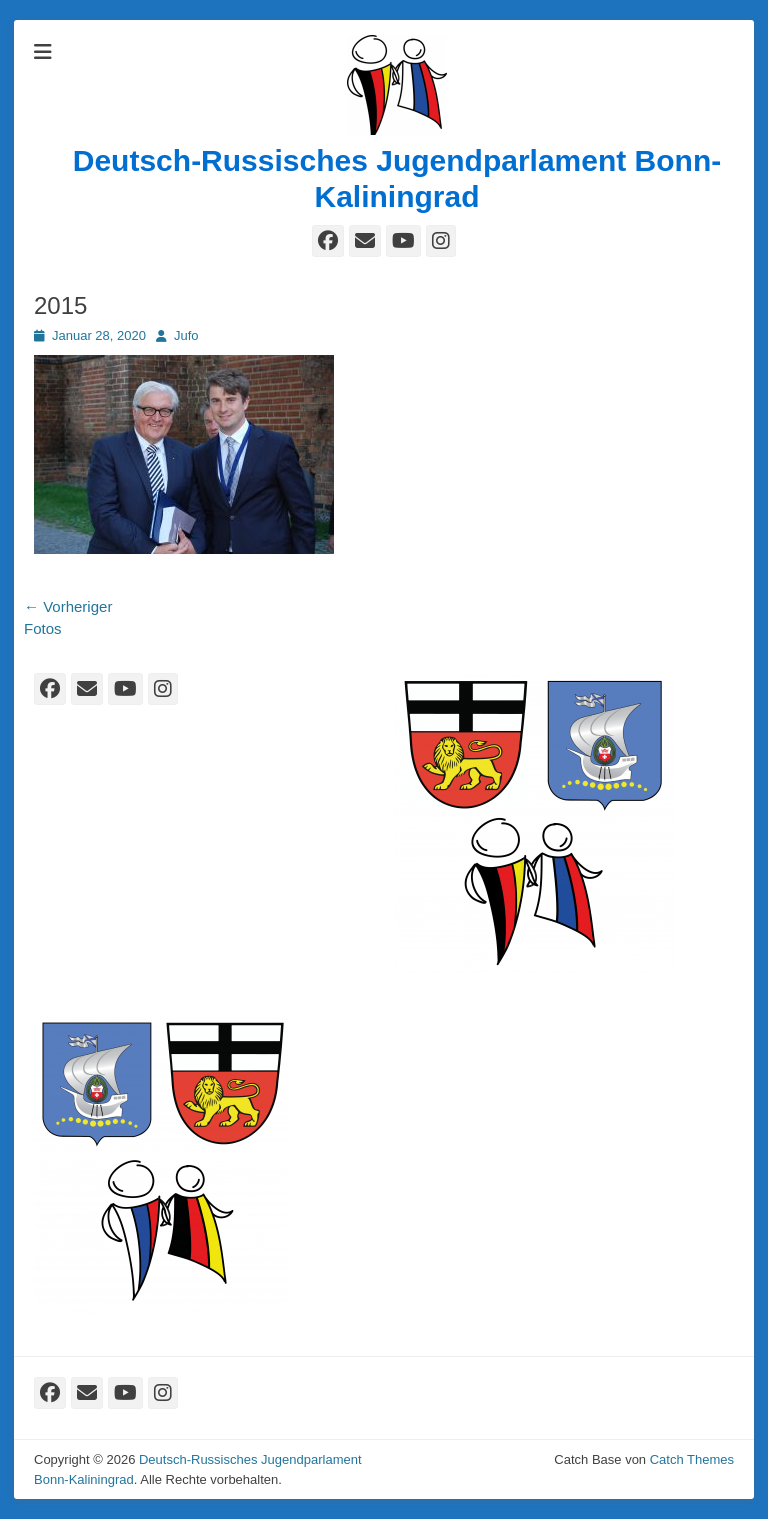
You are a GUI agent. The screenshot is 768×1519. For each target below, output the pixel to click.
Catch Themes (692, 1459)
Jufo (186, 335)
